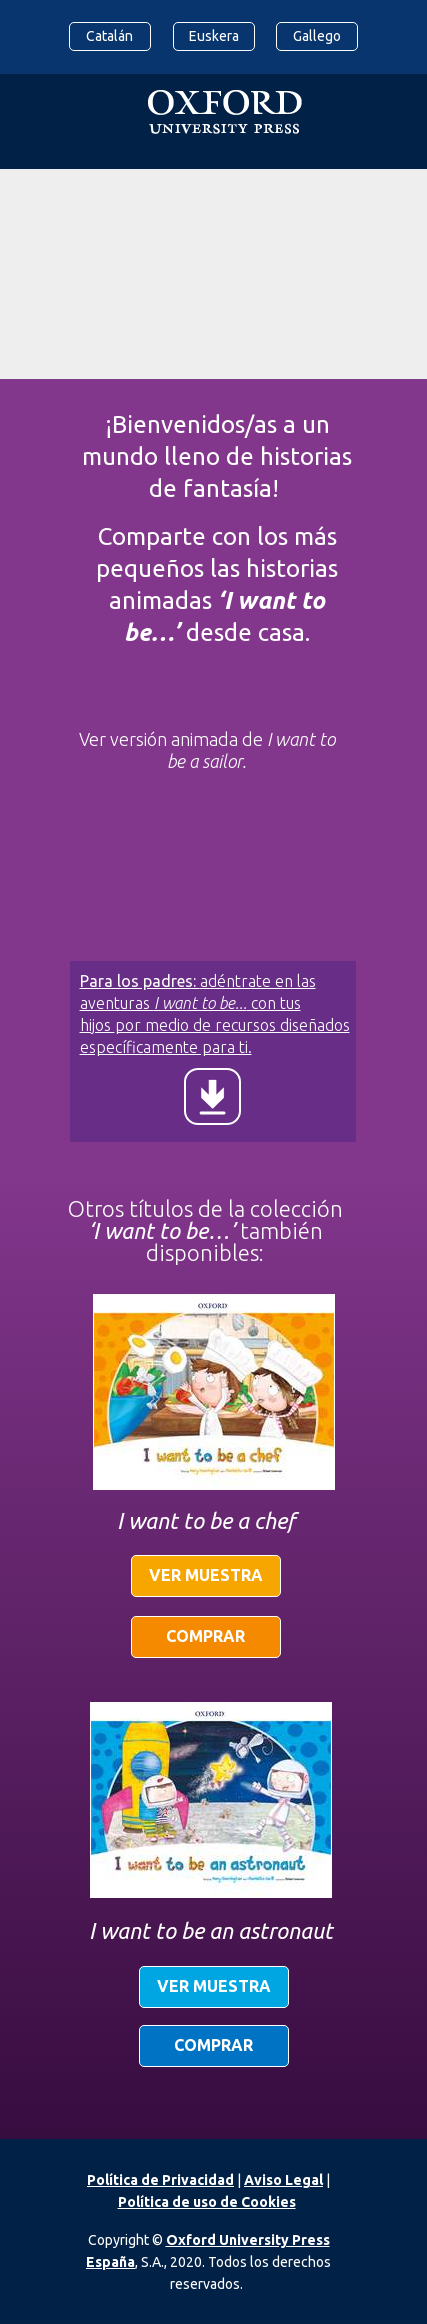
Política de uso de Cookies (207, 2202)
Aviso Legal (283, 2180)
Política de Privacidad (160, 2180)
